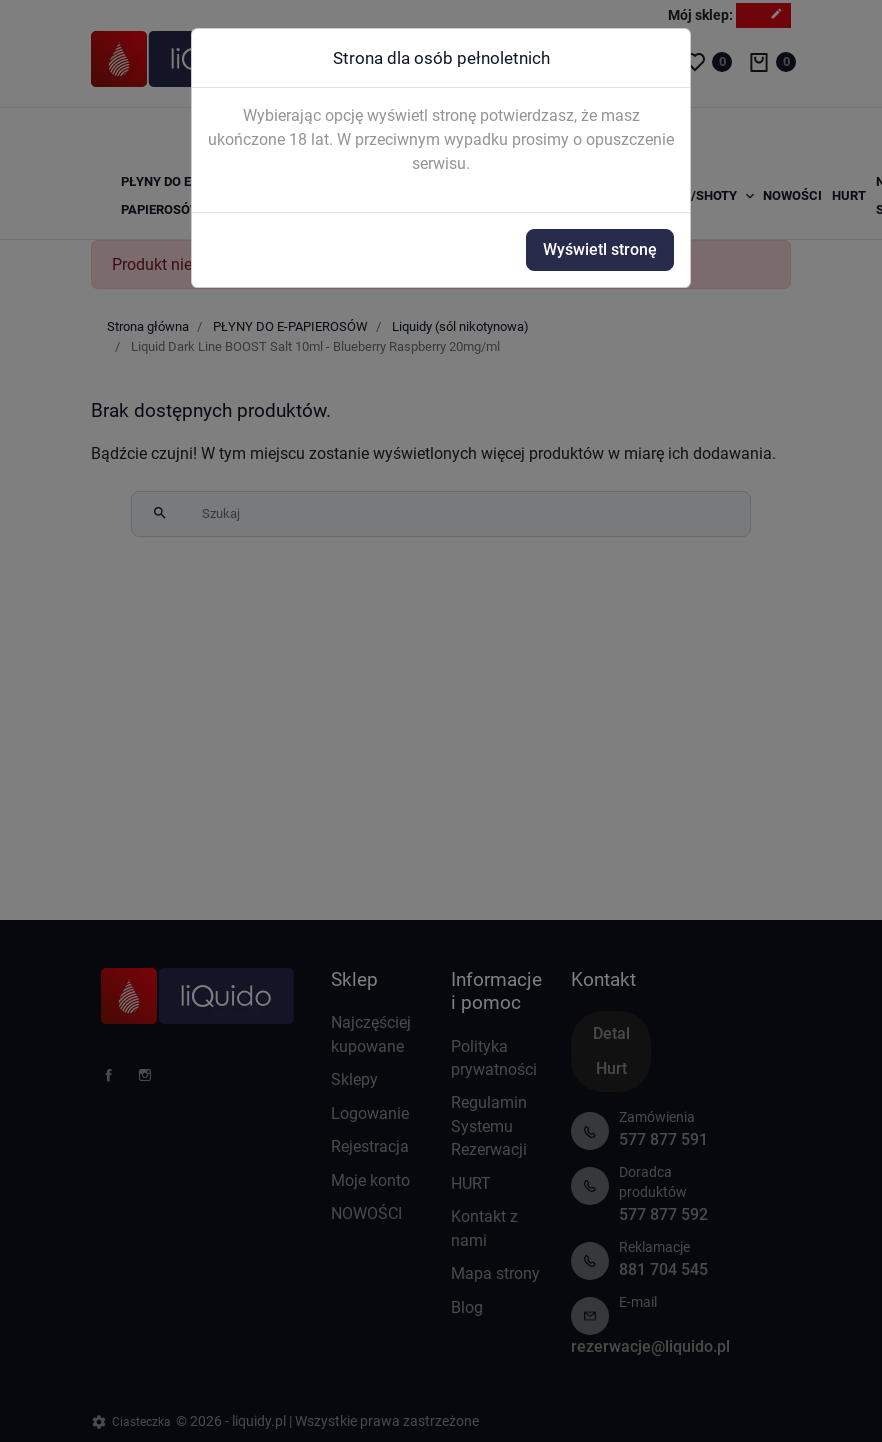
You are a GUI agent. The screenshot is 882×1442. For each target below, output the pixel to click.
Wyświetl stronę (600, 249)
